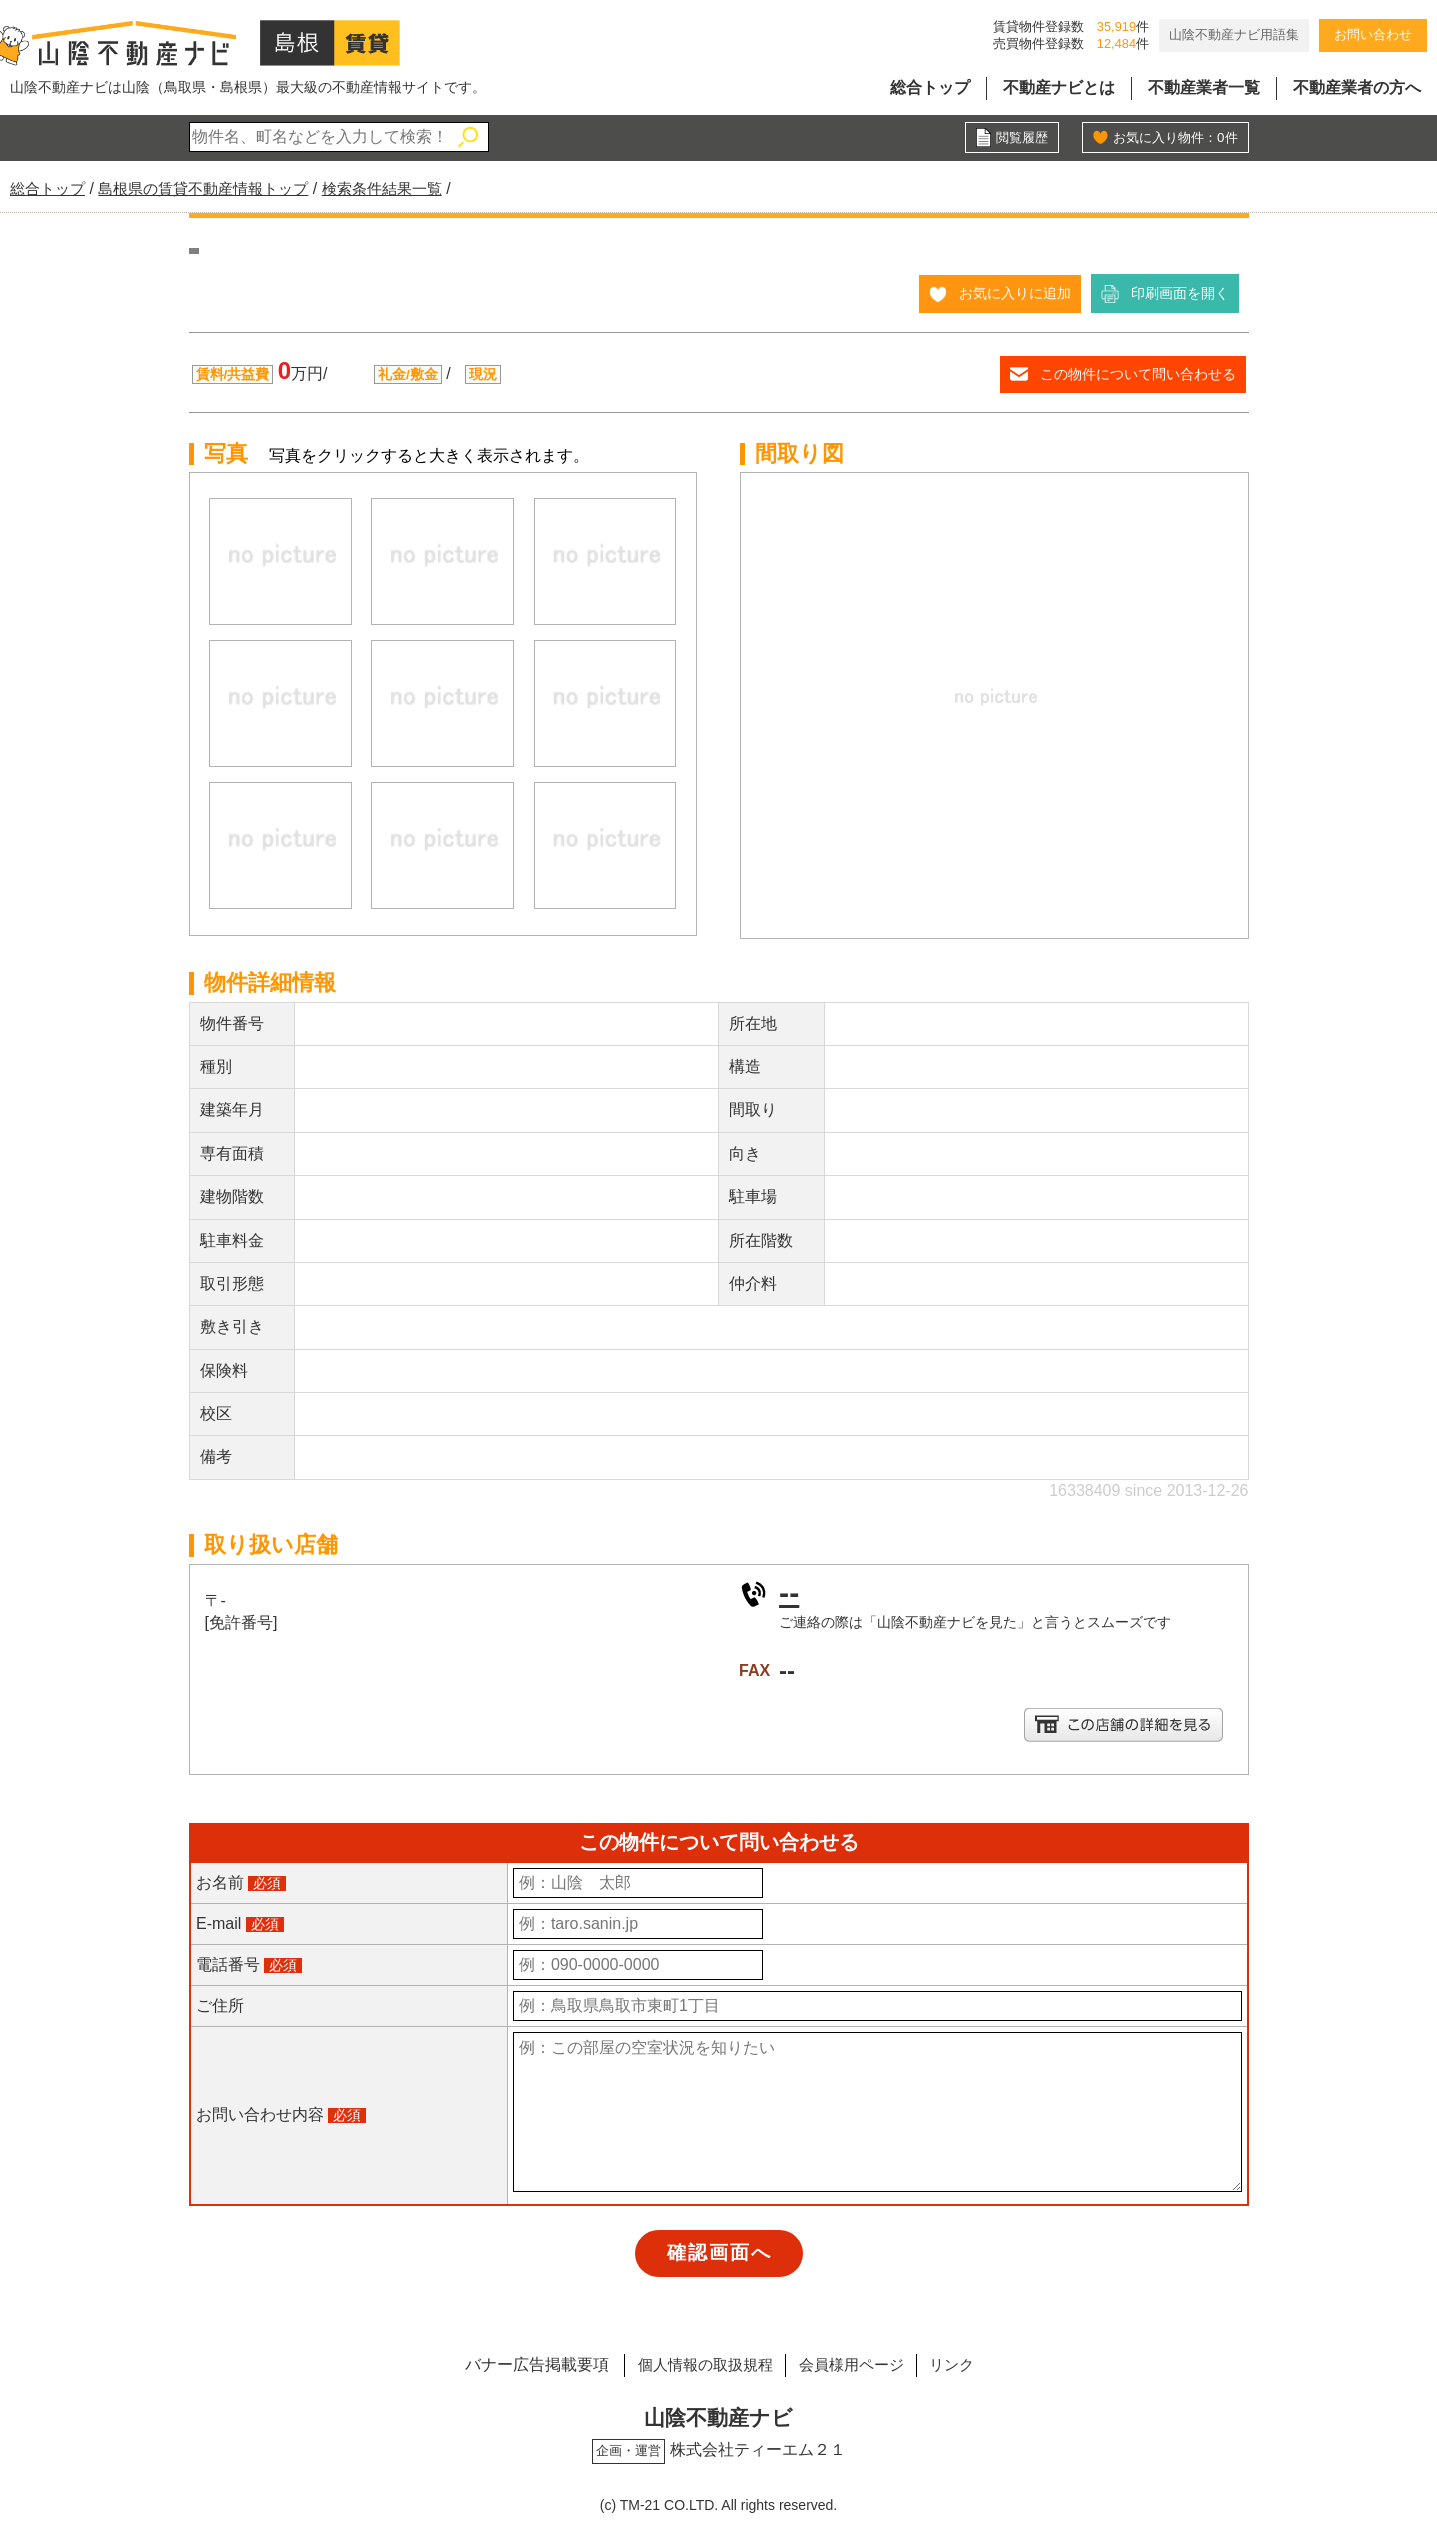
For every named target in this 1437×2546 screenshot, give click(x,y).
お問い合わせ (1373, 34)
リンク (965, 2364)
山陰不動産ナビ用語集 (1234, 34)
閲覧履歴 (1020, 138)
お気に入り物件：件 (1171, 138)
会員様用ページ (854, 2364)
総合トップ (930, 87)
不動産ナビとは (1059, 87)
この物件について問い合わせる (1138, 374)
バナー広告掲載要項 (520, 2364)
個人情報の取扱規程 (695, 2364)
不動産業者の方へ (1357, 87)
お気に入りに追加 (1015, 293)
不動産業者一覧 (1204, 87)
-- (789, 1592)
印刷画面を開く (1180, 293)
